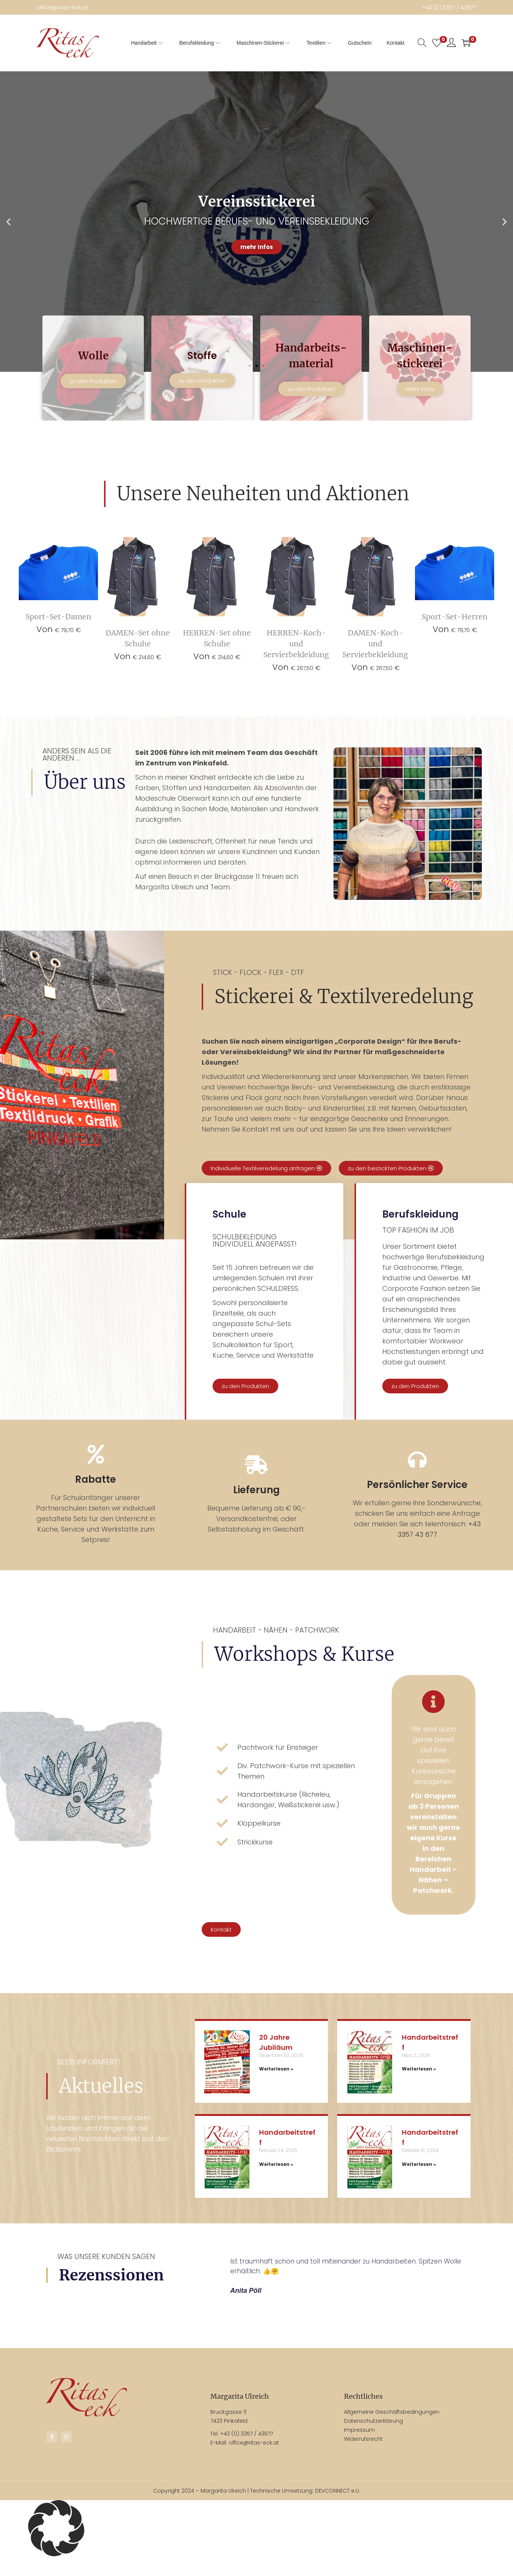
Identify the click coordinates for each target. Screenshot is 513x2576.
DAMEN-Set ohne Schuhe (138, 639)
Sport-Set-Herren (454, 623)
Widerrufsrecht (363, 2455)
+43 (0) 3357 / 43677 (442, 7)
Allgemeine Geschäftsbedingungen (391, 2428)
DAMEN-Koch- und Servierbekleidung (375, 652)
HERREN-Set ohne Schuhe (217, 639)
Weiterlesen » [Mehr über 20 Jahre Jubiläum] (276, 2085)
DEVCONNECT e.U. (337, 2507)
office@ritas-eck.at (69, 7)
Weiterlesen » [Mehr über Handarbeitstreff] (419, 2085)
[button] (250, 365)
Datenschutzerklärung (373, 2437)
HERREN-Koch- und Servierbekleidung (296, 652)
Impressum (359, 2446)
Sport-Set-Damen (58, 623)
